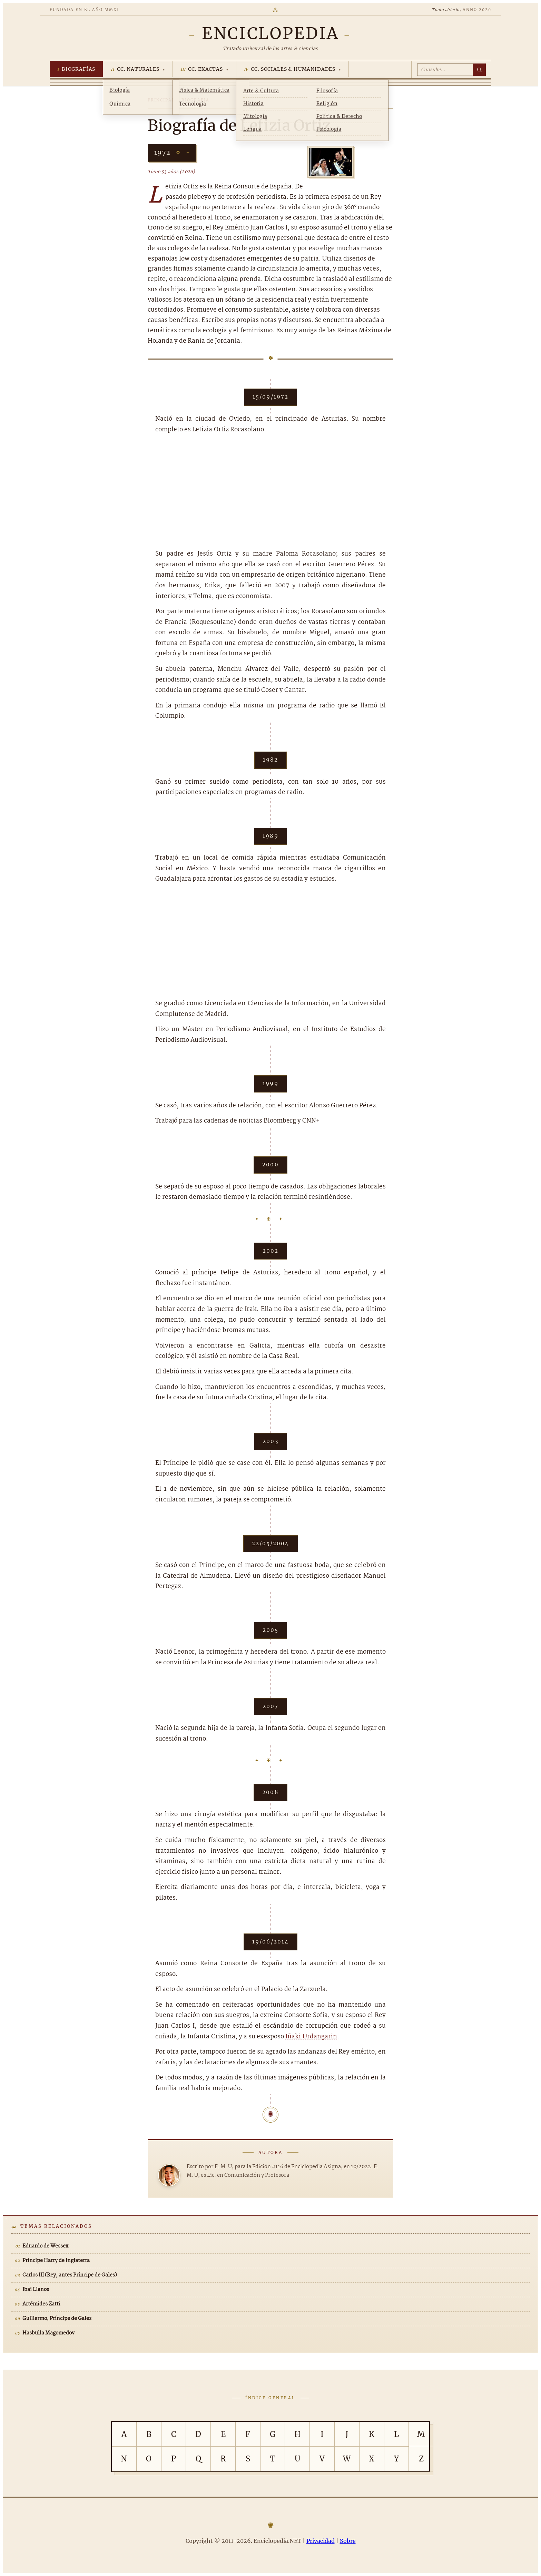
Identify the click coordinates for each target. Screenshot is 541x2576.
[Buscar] (479, 69)
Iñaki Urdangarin (311, 2037)
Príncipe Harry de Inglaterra (56, 2260)
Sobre (348, 2540)
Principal (161, 100)
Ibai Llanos (35, 2289)
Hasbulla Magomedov (48, 2333)
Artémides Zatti (41, 2304)
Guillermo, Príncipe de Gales (56, 2318)
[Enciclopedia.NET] (270, 33)
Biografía (195, 100)
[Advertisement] (270, 492)
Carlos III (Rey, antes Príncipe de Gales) (69, 2275)
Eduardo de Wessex (45, 2246)
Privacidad (320, 2540)
